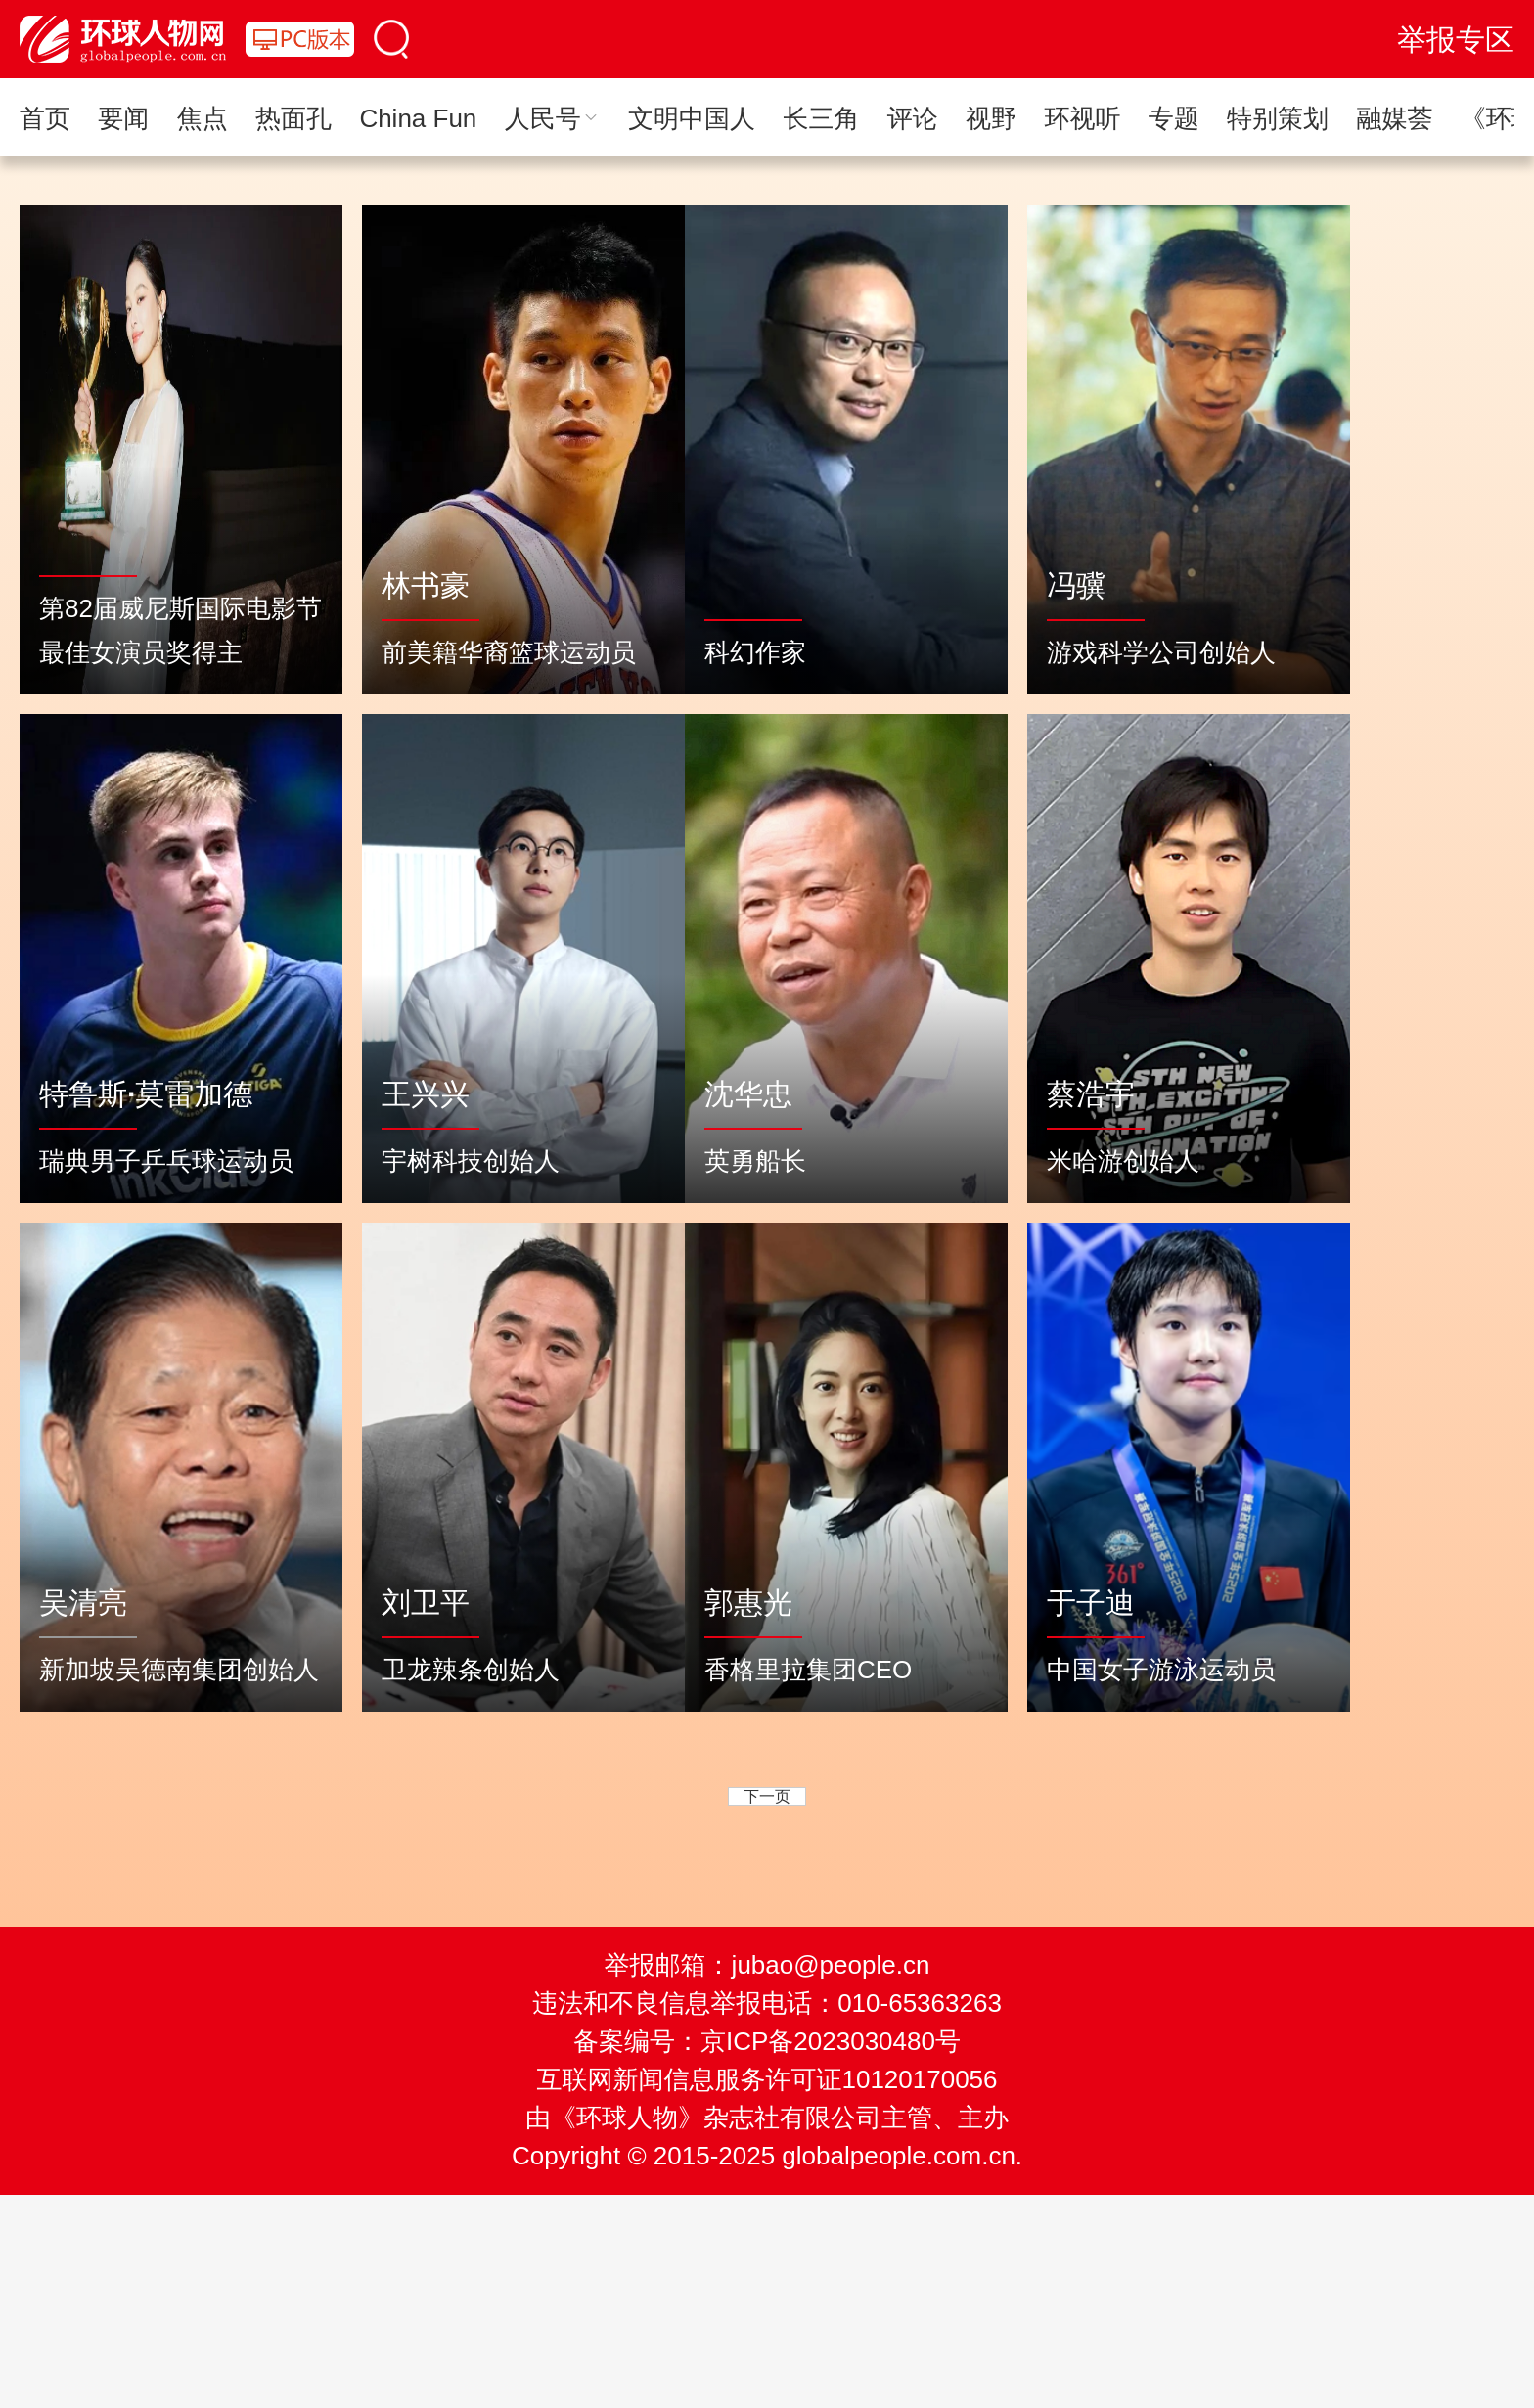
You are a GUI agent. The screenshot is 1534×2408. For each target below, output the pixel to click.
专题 (1174, 118)
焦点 (202, 118)
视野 (991, 118)
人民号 (553, 118)
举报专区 (1455, 39)
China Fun (417, 118)
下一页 (767, 1796)
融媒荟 (1394, 118)
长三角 (821, 118)
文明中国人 (691, 118)
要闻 (123, 118)
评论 (912, 118)
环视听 (1082, 118)
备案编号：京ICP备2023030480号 (767, 2041)
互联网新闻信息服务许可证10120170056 (766, 2079)
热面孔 (293, 118)
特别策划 (1278, 118)
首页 (45, 118)
